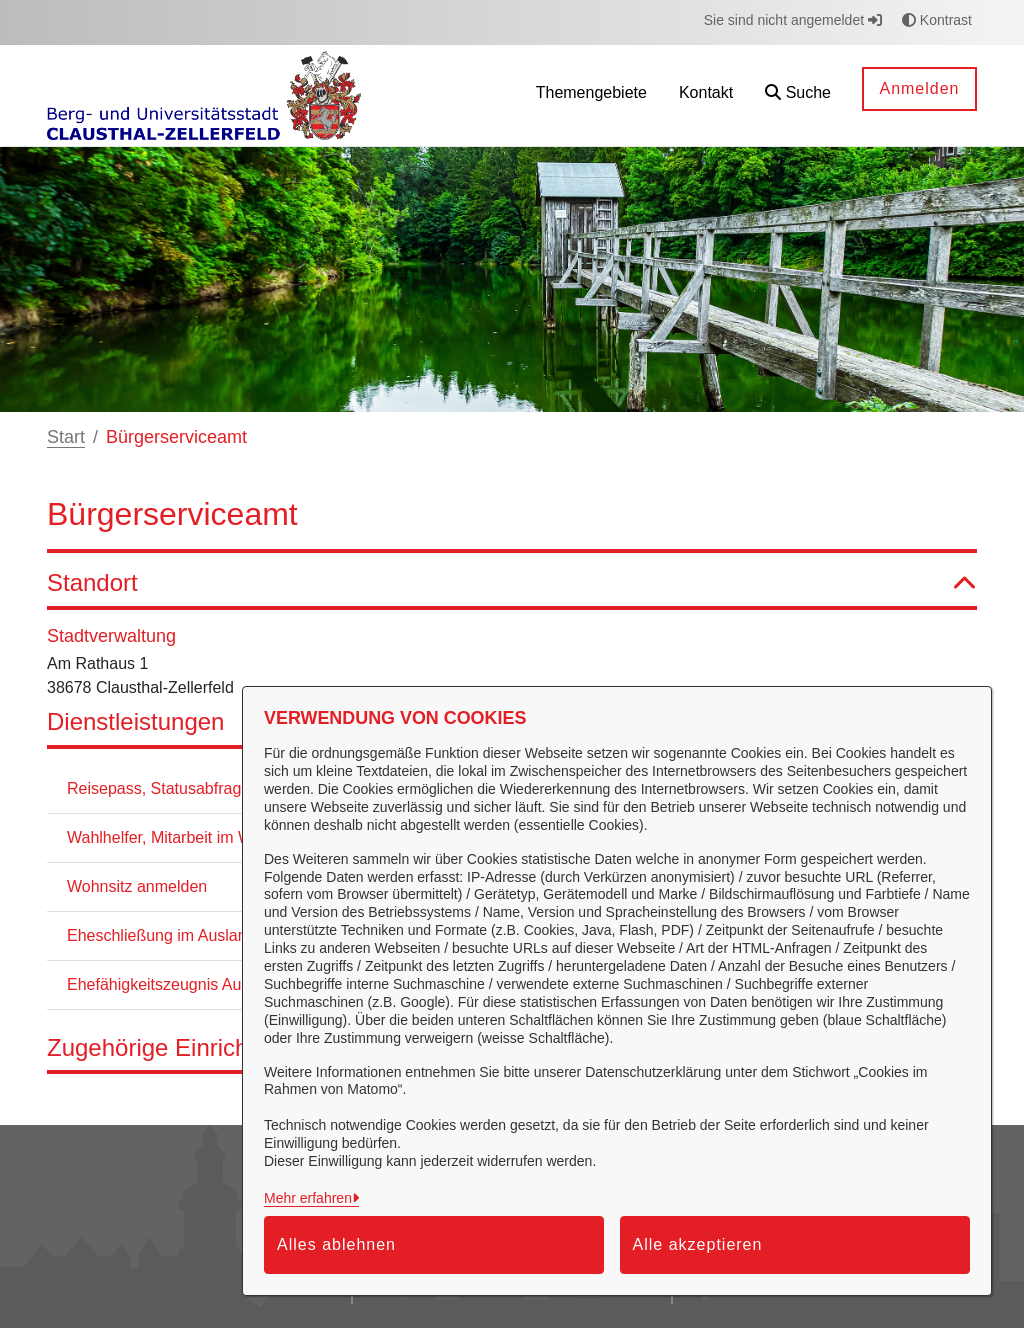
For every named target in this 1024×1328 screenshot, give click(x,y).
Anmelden (919, 88)
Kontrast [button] (937, 20)
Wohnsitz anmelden (137, 886)
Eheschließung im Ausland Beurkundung (211, 935)
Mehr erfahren (308, 1198)
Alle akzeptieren (698, 1244)
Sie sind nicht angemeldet (793, 20)
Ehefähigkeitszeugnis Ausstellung (188, 984)
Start (66, 437)
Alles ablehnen (336, 1244)
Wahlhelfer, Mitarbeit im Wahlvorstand (201, 837)
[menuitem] (591, 95)
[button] (798, 95)
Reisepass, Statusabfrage (158, 788)
